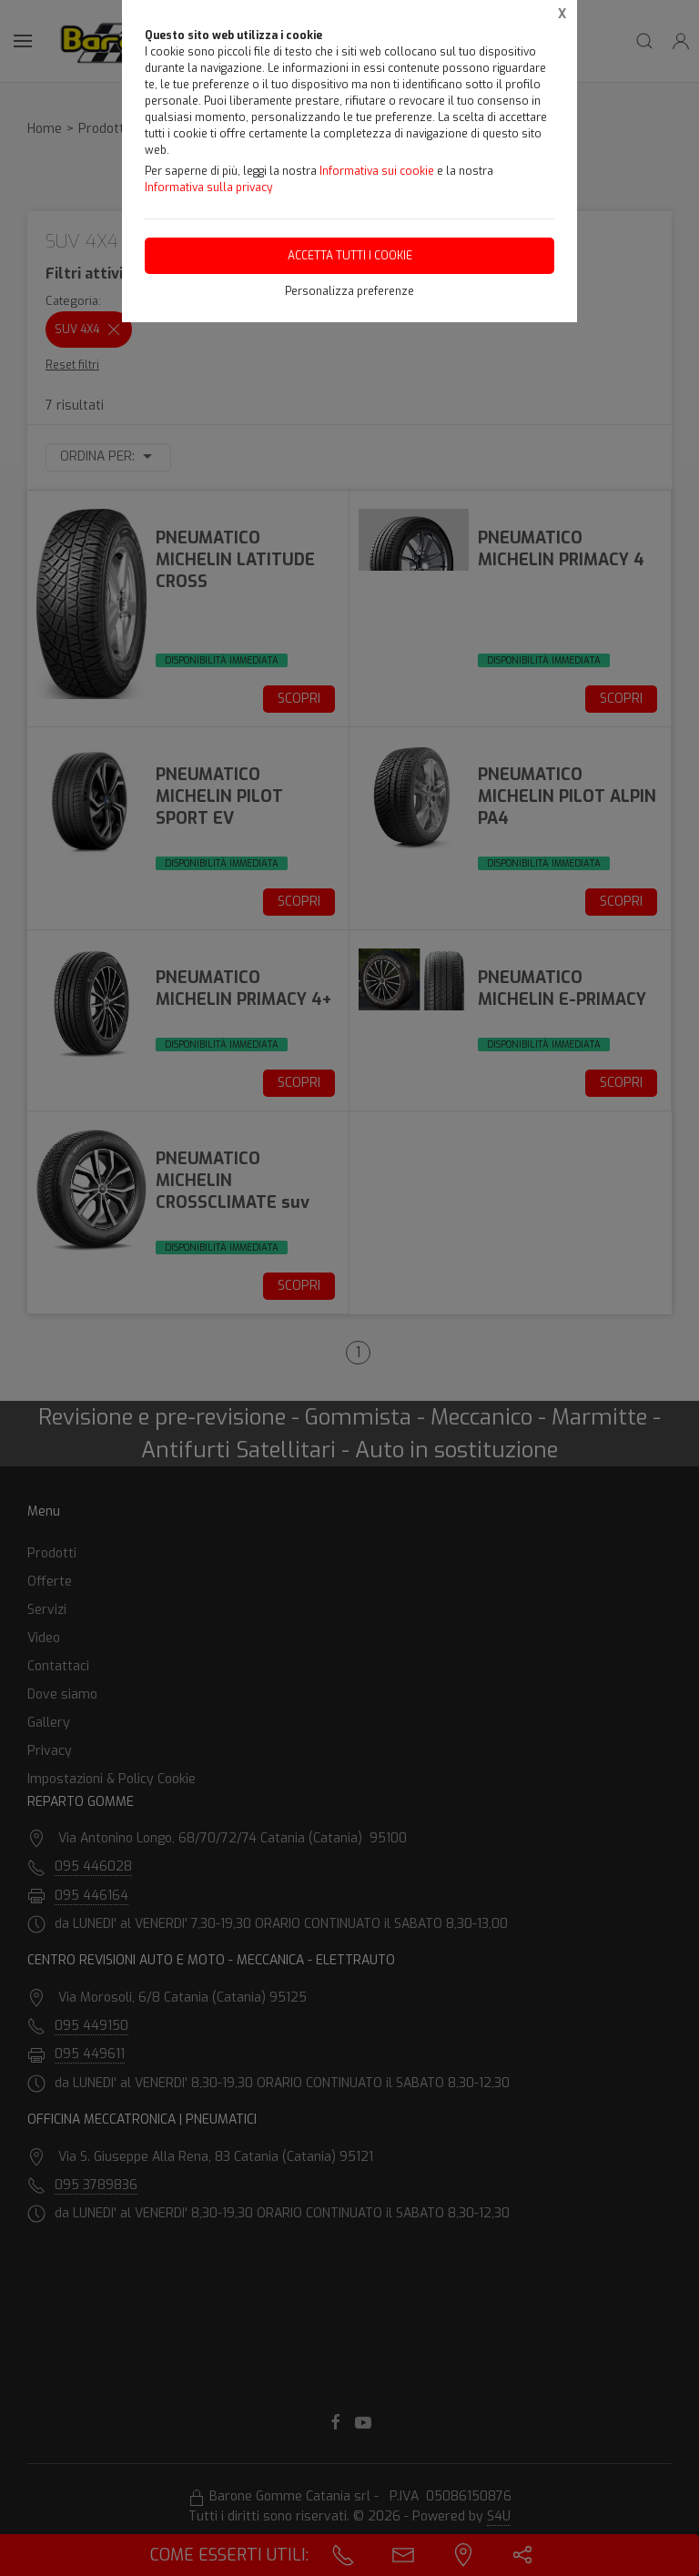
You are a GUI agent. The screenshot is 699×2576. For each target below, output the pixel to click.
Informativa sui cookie (376, 171)
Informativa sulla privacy (208, 187)
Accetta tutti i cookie (350, 255)
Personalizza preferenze (349, 291)
